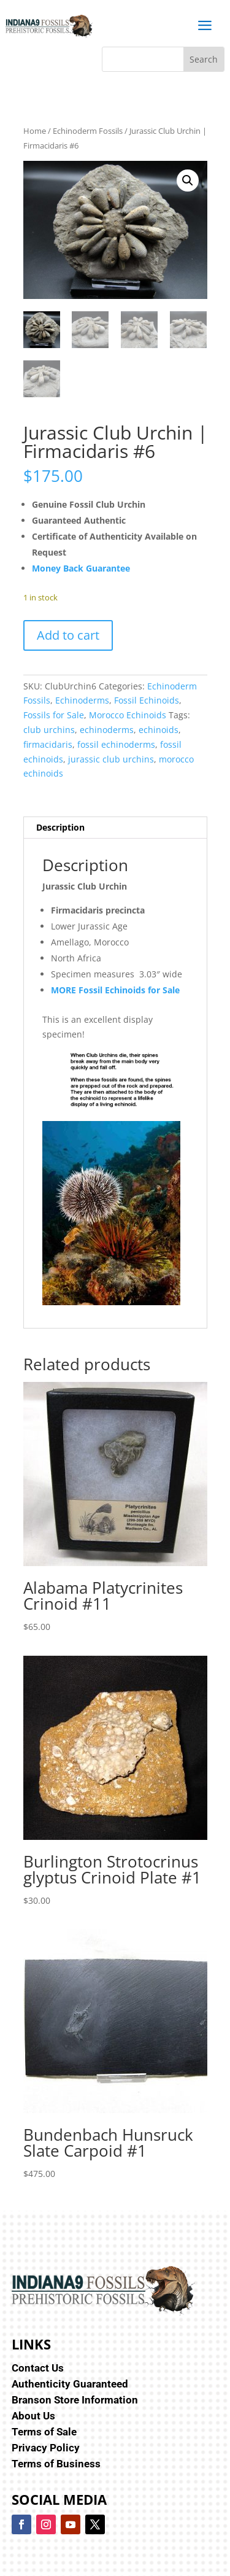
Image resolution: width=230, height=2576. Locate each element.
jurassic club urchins (111, 759)
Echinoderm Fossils (88, 130)
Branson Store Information (75, 2400)
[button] (188, 180)
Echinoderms (82, 700)
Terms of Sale (44, 2432)
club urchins (49, 729)
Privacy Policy (46, 2448)
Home (34, 130)
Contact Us (38, 2368)
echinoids (158, 729)
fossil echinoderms (116, 744)
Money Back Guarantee (81, 568)
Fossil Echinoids (146, 700)
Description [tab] (60, 827)
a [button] (204, 26)
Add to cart (68, 635)
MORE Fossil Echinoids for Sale (115, 990)
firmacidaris (47, 744)
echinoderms (107, 729)
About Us (33, 2416)
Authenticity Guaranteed (70, 2384)
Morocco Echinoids (127, 715)
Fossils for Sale (53, 715)
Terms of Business (56, 2464)
